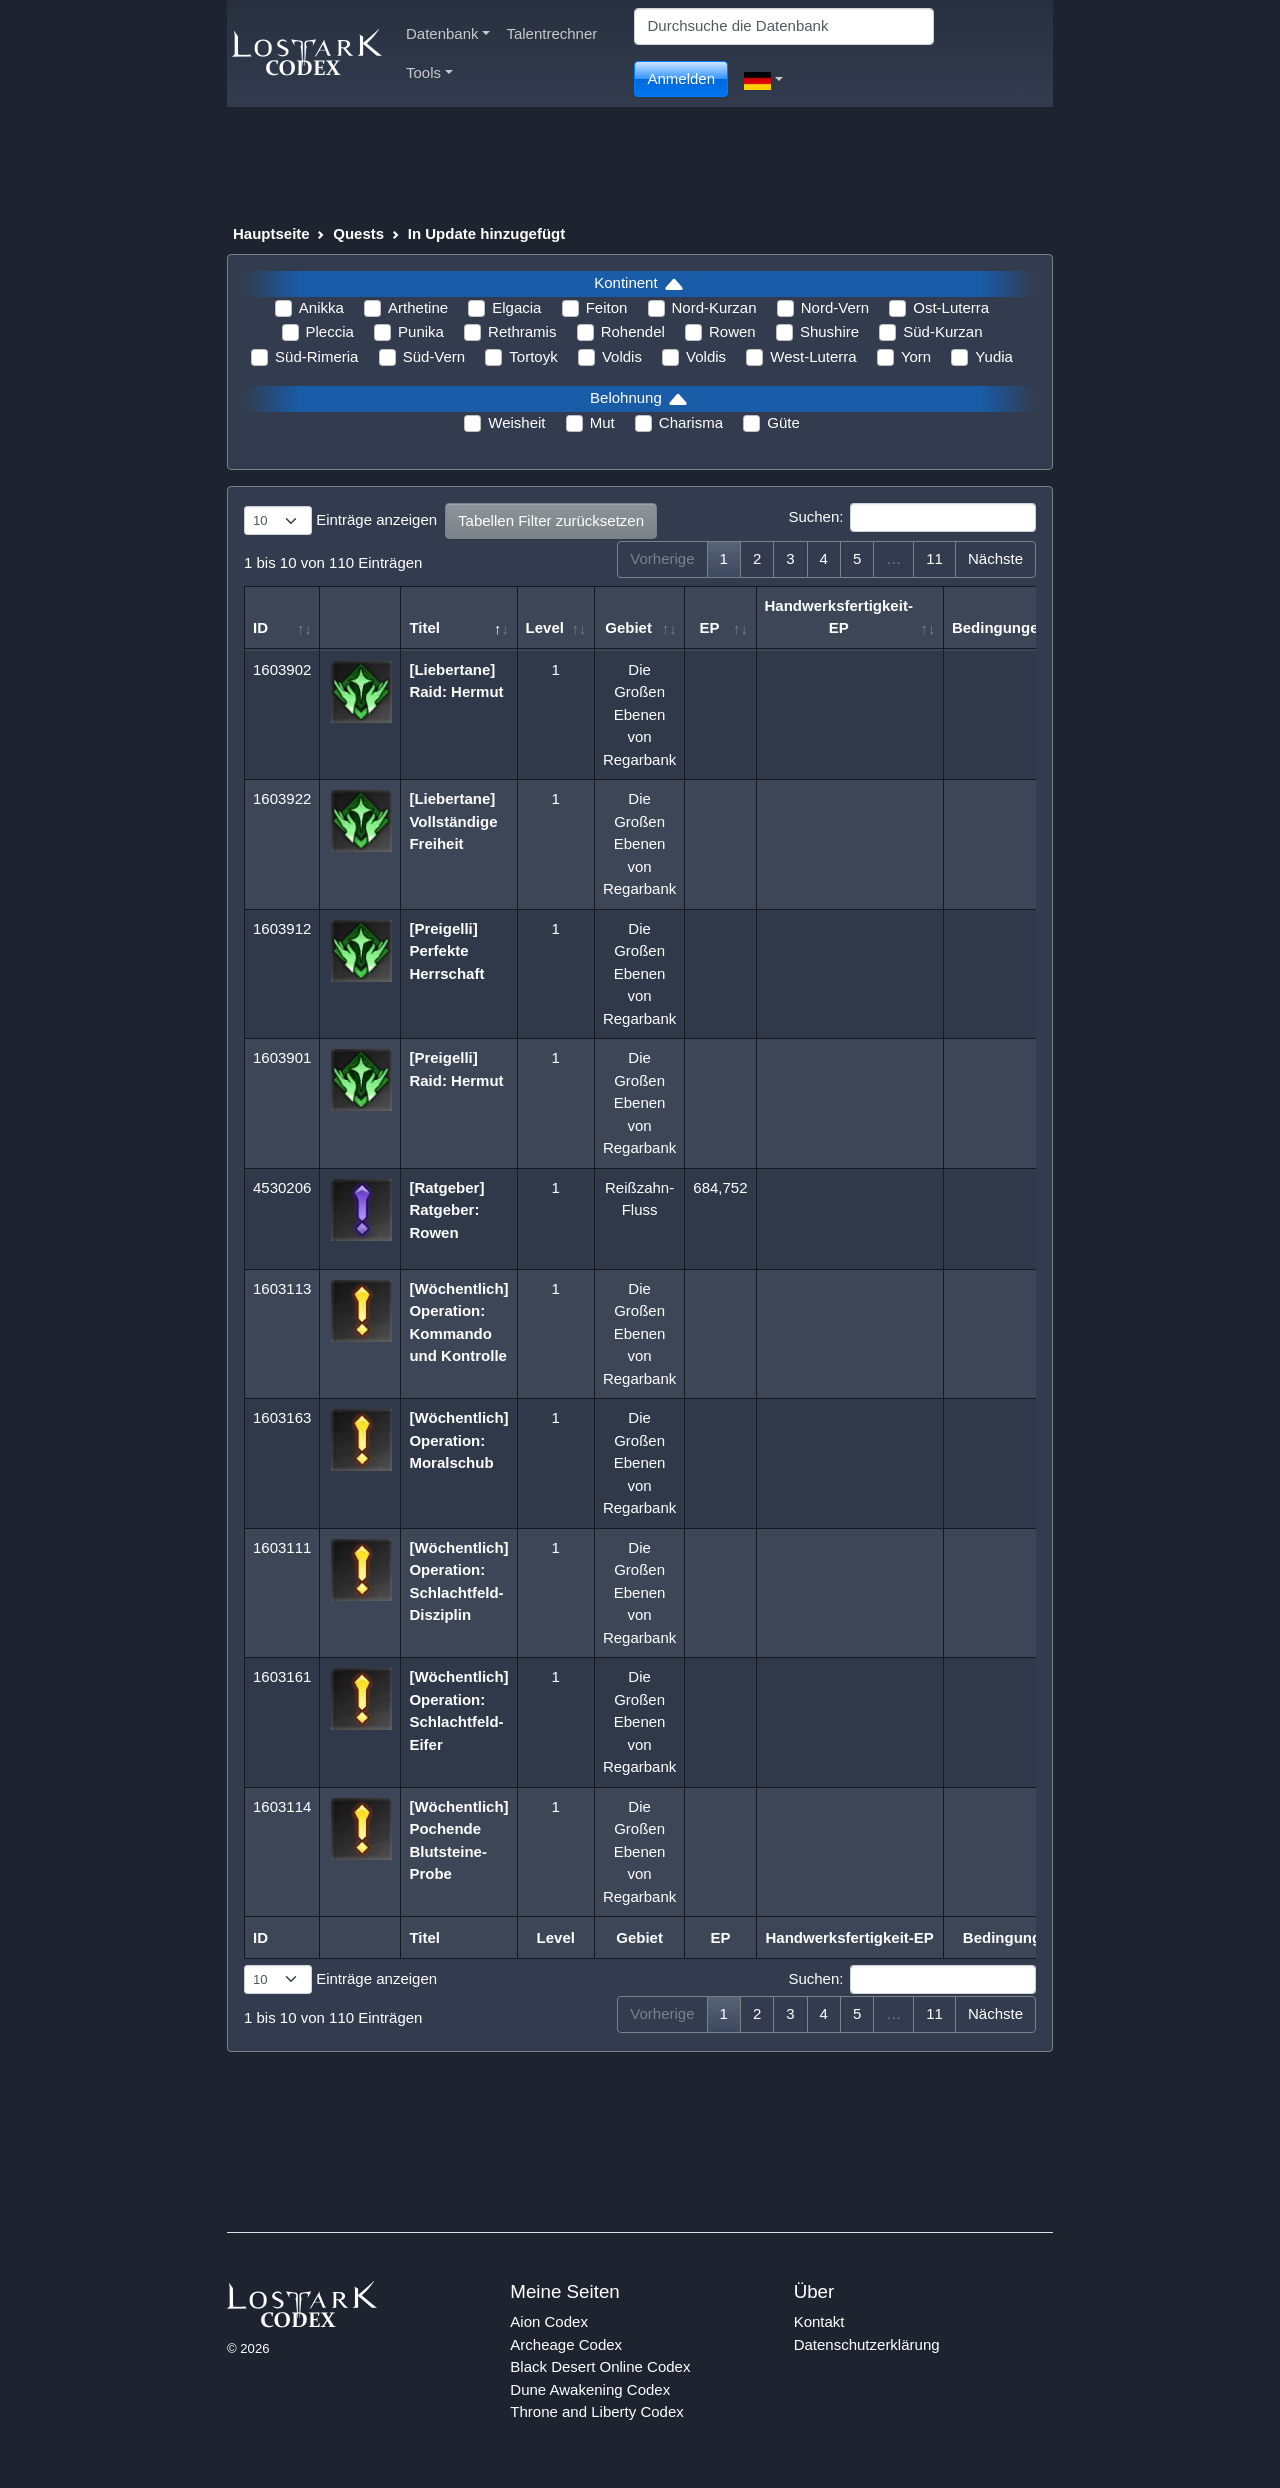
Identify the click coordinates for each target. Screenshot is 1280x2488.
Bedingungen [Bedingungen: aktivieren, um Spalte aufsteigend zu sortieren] (1000, 627)
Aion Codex (549, 2321)
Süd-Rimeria (316, 356)
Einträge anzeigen (340, 521)
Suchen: (912, 518)
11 (934, 558)
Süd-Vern (434, 356)
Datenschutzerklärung (867, 2344)
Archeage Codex (566, 2344)
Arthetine (418, 307)
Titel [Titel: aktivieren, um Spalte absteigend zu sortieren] (424, 627)
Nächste (995, 558)
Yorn (916, 356)
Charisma (691, 422)
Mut (602, 422)
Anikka (321, 307)
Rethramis (522, 331)
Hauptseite (271, 233)
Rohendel (633, 331)
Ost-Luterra (951, 307)
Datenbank (448, 33)
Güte (783, 422)
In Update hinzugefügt (486, 233)
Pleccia (330, 331)
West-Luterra (813, 356)
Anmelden (681, 78)
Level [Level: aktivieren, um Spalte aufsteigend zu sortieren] (545, 627)
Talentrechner (551, 33)
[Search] (784, 26)
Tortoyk (533, 356)
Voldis (622, 356)
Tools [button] (429, 72)
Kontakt (819, 2321)
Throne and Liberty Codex (596, 2411)
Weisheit (516, 422)
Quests (358, 233)
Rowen (732, 331)
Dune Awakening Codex (590, 2389)
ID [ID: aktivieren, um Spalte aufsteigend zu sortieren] (260, 627)
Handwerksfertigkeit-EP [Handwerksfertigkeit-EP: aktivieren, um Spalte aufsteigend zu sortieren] (839, 617)
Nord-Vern (835, 307)
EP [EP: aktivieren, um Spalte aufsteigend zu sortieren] (709, 627)
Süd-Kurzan (942, 331)
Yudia (994, 356)
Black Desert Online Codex (600, 2366)
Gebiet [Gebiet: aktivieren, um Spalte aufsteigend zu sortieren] (628, 627)
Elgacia (516, 307)
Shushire (829, 331)
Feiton (607, 307)
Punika (421, 331)
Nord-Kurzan (714, 307)
